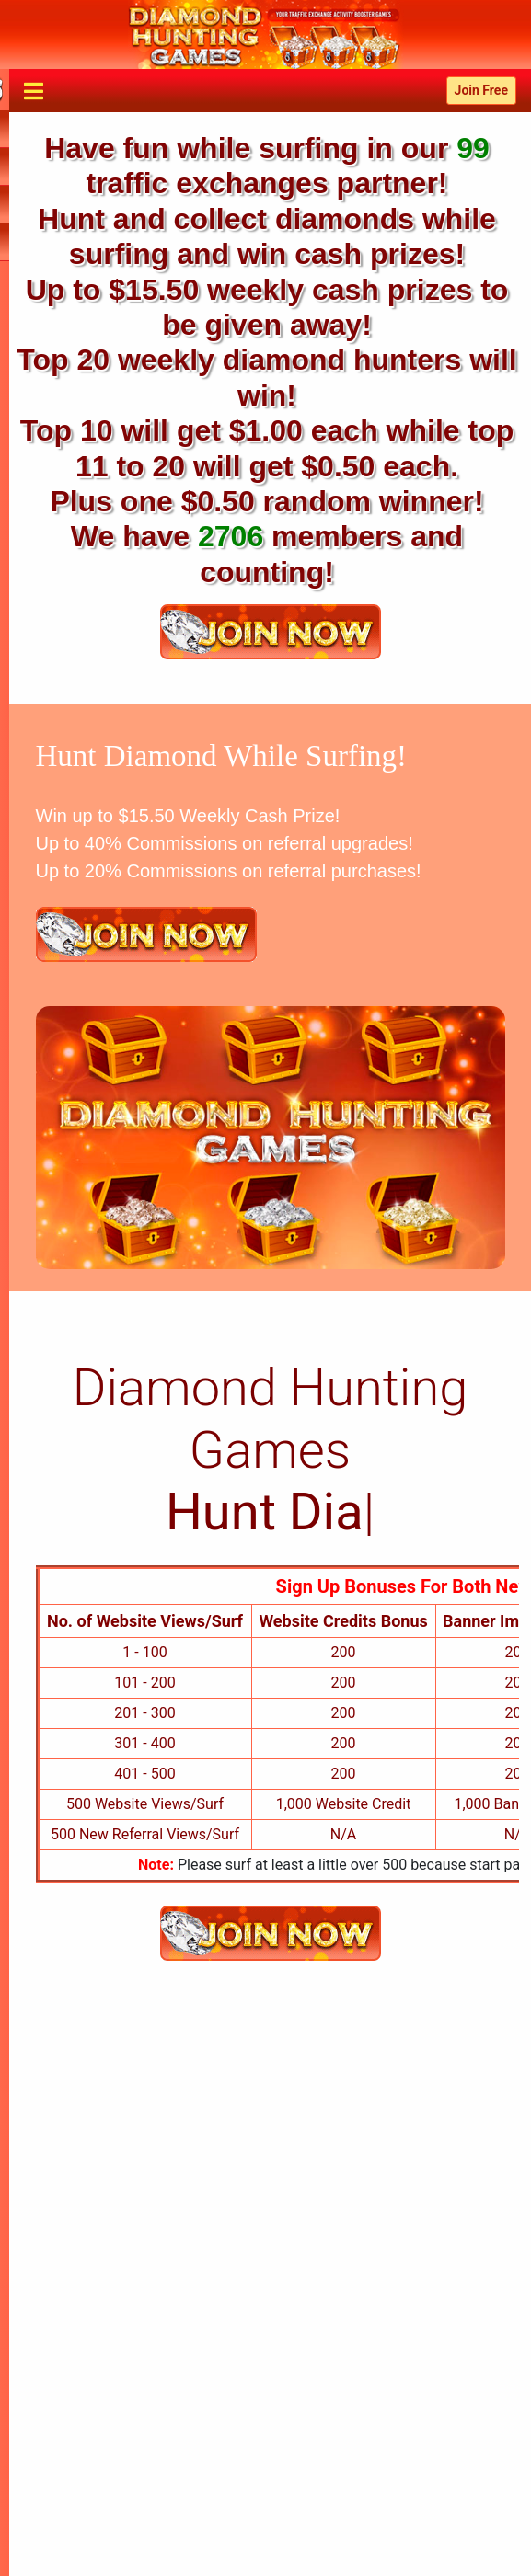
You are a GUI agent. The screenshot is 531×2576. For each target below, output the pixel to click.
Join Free (481, 90)
